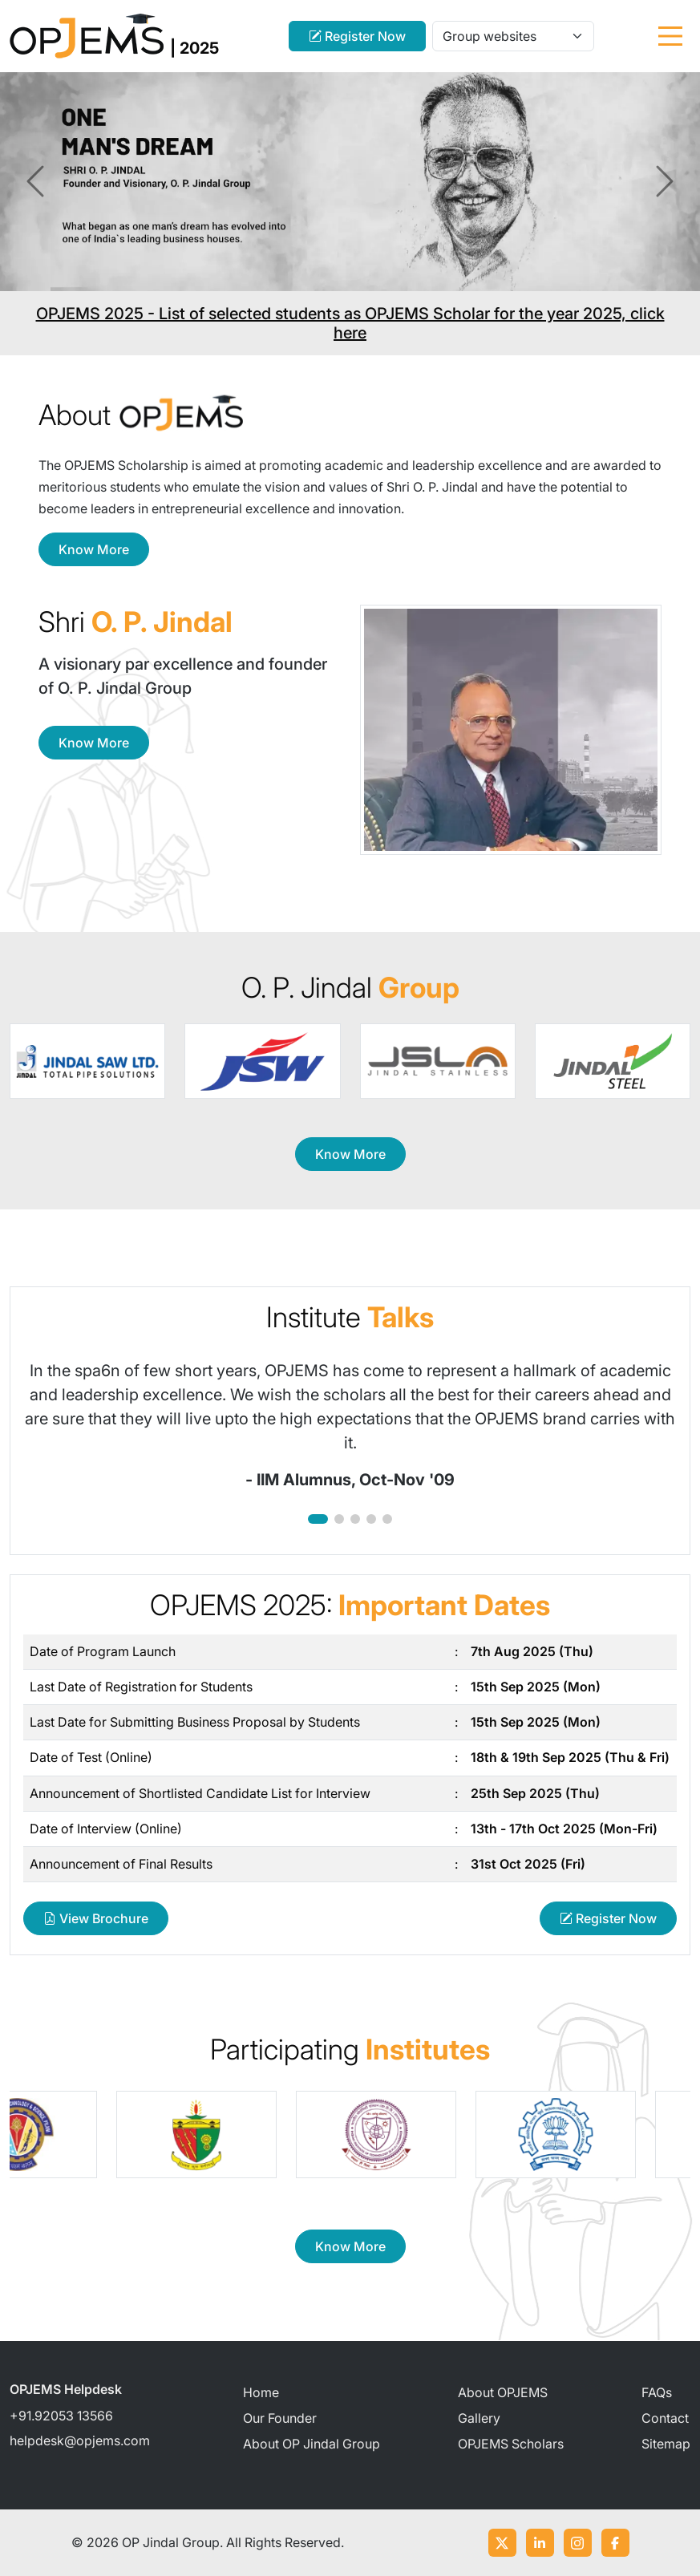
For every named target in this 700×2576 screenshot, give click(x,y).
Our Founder (280, 2418)
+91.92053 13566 (61, 2416)
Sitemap (665, 2444)
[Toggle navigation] (670, 36)
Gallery (479, 2418)
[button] (318, 1519)
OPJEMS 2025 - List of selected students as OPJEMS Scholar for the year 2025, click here (350, 323)
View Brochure (95, 1918)
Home (261, 2392)
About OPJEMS (503, 2392)
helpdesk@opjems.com (80, 2440)
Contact (665, 2418)
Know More (94, 549)
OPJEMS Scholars (511, 2444)
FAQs (656, 2392)
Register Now (357, 36)
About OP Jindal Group (311, 2444)
